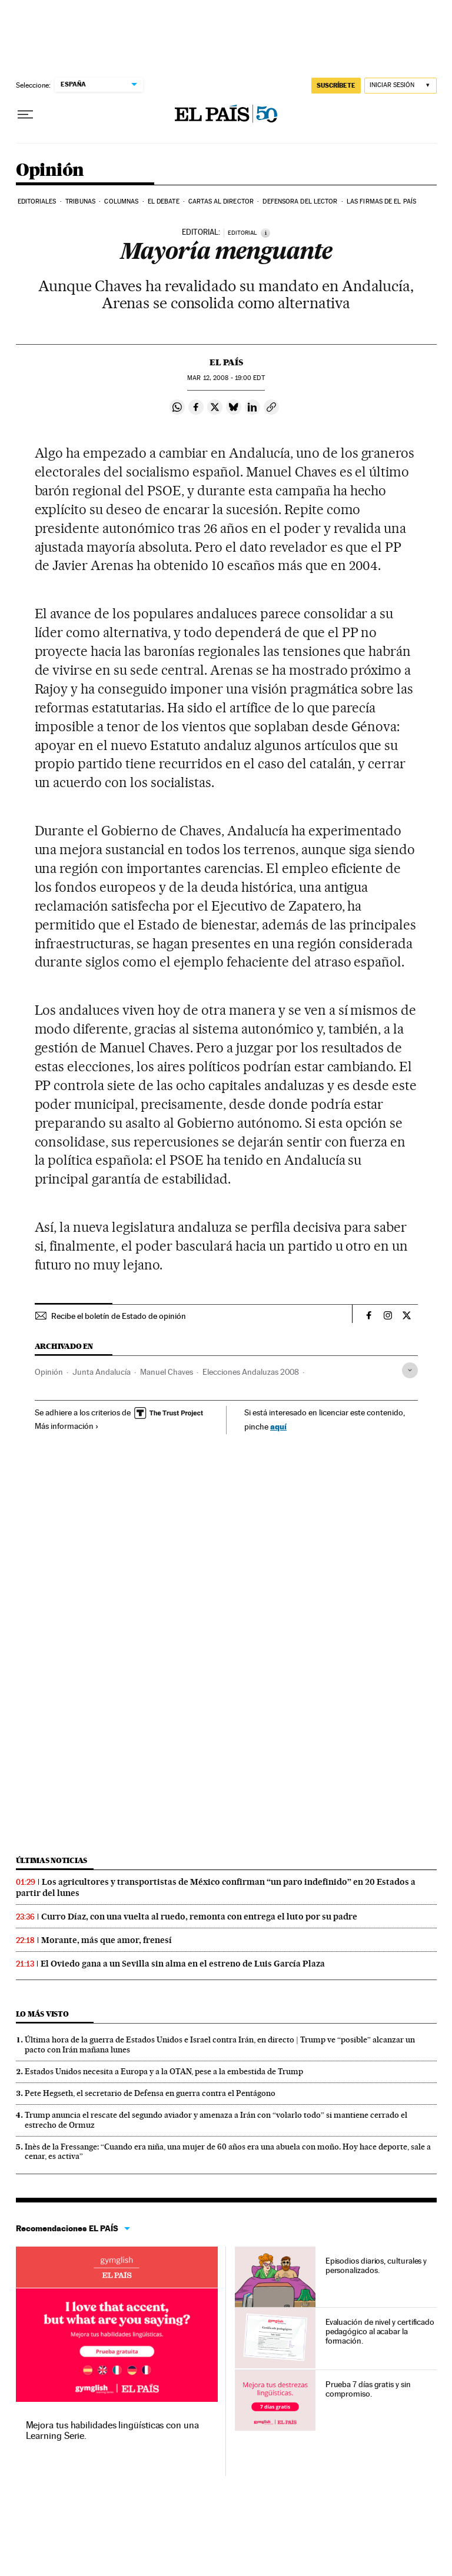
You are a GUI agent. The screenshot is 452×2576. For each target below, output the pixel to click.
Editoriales (37, 201)
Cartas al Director (221, 201)
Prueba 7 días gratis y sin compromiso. (368, 2389)
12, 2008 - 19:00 (225, 378)
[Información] (265, 233)
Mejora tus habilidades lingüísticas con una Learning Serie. (112, 2430)
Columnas (121, 201)
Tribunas (80, 201)
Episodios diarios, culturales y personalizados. (376, 2265)
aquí (278, 1426)
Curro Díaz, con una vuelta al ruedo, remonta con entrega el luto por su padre (199, 1916)
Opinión (50, 170)
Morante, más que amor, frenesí (106, 1940)
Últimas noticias (52, 1860)
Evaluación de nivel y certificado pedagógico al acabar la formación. (379, 2331)
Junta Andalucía (101, 1372)
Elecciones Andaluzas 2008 (250, 1372)
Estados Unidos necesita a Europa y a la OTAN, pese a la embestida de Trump (164, 2071)
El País (226, 362)
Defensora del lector (299, 201)
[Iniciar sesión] (400, 86)
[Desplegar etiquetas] (410, 1370)
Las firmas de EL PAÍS (381, 201)
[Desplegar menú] (25, 114)
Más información (67, 1426)
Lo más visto (42, 2014)
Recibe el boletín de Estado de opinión (118, 1316)
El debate (164, 201)
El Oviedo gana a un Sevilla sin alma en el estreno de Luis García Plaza (183, 1963)
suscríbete (336, 85)
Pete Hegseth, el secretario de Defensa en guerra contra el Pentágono (150, 2093)
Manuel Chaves (166, 1372)
